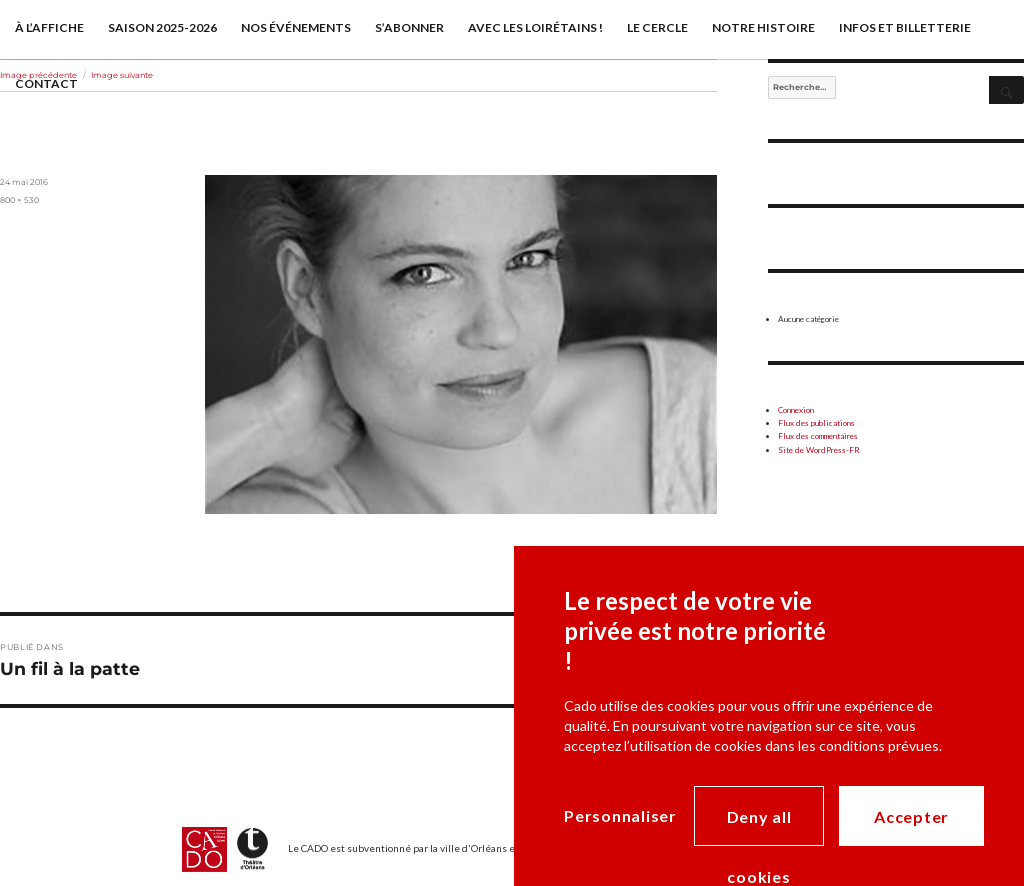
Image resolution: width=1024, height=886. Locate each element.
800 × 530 (19, 200)
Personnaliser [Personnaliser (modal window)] (620, 815)
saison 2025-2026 (162, 27)
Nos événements (296, 27)
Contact (46, 83)
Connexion (796, 410)
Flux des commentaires (818, 436)
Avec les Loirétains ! (535, 27)
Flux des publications (816, 423)
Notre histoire (763, 27)
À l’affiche (49, 27)
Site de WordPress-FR (819, 450)
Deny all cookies (759, 826)
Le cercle (657, 27)
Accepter (911, 816)
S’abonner (409, 27)
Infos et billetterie (905, 27)
